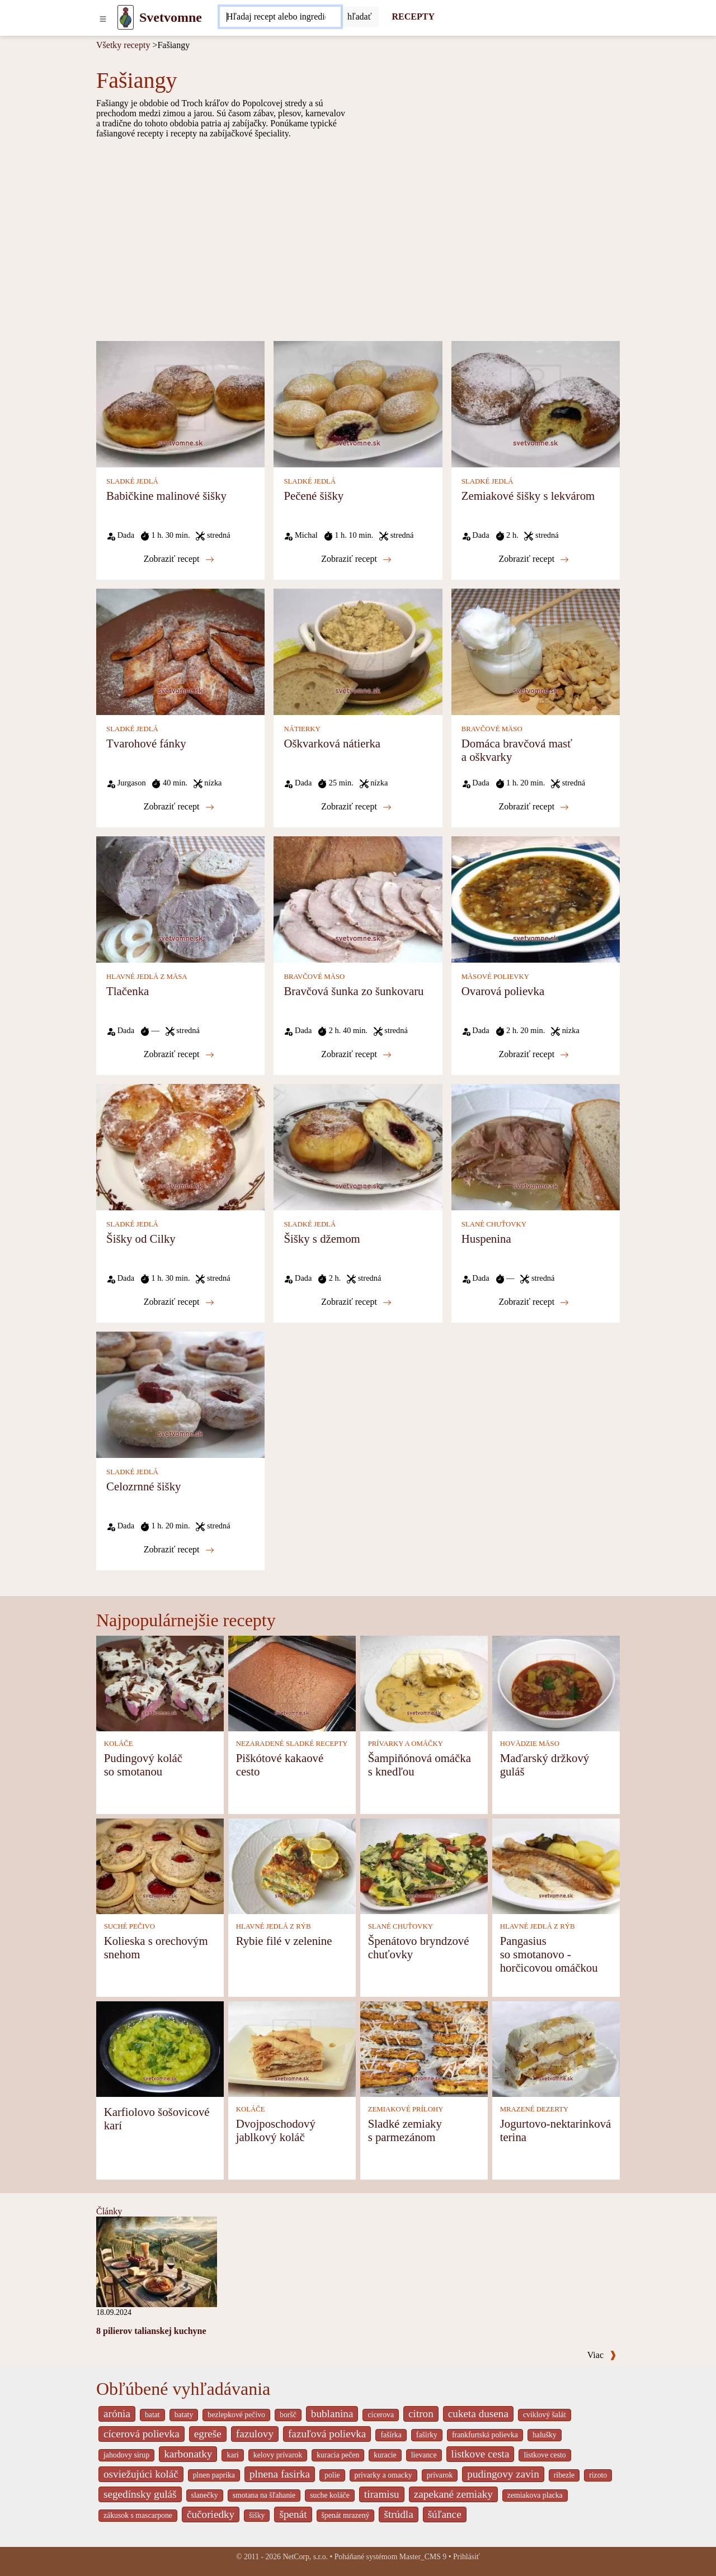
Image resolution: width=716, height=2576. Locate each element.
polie (332, 2475)
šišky (257, 2515)
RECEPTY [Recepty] (413, 16)
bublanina (332, 2413)
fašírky (426, 2435)
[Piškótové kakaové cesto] (292, 1682)
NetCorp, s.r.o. (305, 2557)
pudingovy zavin (503, 2474)
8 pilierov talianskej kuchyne (151, 2331)
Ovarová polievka (502, 990)
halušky (545, 2435)
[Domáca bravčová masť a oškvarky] (535, 651)
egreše (208, 2434)
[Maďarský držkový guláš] (556, 1682)
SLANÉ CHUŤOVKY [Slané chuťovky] (493, 1224)
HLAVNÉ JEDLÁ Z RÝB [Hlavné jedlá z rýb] (273, 1926)
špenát (293, 2514)
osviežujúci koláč (140, 2474)
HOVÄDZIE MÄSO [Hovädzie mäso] (529, 1744)
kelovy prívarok (277, 2455)
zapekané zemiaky (453, 2494)
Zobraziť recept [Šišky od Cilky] (179, 1302)
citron (421, 2413)
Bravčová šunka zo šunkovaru (353, 990)
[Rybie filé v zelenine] (292, 1865)
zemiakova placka (535, 2495)
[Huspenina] (535, 1146)
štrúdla (398, 2514)
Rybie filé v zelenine (284, 1940)
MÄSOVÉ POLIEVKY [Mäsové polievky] (495, 977)
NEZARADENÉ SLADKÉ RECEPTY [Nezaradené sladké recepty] (292, 1744)
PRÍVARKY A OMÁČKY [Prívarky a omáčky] (405, 1744)
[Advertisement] (358, 239)
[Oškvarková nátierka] (358, 651)
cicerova (381, 2415)
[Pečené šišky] (358, 403)
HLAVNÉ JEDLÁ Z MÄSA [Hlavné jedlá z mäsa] (146, 977)
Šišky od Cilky (141, 1238)
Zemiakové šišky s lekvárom (528, 495)
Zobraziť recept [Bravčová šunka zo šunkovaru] (356, 1054)
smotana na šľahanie (264, 2495)
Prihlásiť (466, 2557)
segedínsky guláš (140, 2494)
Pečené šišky (313, 495)
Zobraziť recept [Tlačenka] (179, 1054)
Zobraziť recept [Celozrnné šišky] (179, 1550)
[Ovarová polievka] (535, 898)
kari (232, 2455)
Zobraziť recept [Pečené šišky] (356, 559)
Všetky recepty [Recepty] (123, 45)
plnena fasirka (279, 2474)
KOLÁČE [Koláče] (118, 1744)
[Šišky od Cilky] (180, 1146)
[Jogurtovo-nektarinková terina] (556, 2048)
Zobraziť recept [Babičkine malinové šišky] (179, 559)
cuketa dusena (478, 2413)
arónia (116, 2413)
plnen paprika (214, 2475)
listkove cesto (545, 2455)
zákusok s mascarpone (137, 2515)
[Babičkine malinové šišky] (180, 403)
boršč (288, 2415)
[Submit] (360, 17)
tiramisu (381, 2494)
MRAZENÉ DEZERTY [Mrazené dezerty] (534, 2109)
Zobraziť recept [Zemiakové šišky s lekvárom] (533, 559)
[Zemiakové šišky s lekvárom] (535, 403)
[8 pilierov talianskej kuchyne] (156, 2261)
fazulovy (255, 2434)
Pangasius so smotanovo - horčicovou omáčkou (549, 1954)
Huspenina (486, 1238)
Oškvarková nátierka (332, 743)
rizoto (598, 2475)
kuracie (385, 2455)
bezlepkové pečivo (236, 2415)
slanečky (204, 2495)
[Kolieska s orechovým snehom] (160, 1865)
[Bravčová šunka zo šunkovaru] (358, 898)
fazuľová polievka (327, 2434)
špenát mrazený (346, 2515)
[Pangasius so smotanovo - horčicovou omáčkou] (556, 1865)
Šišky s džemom (322, 1238)
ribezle (564, 2475)
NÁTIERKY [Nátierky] (302, 729)
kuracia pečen (338, 2455)
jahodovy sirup (126, 2455)
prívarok (440, 2475)
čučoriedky (210, 2514)
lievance (424, 2455)
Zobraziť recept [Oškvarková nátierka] (356, 807)
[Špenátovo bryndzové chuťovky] (424, 1865)
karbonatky (188, 2454)
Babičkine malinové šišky (166, 495)
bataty (184, 2415)
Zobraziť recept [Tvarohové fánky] (179, 807)
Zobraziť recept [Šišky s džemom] (356, 1302)
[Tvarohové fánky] (180, 651)
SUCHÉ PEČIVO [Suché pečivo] (129, 1926)
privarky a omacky (383, 2475)
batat (152, 2415)
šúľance (444, 2514)
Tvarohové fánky (146, 743)
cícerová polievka (141, 2434)
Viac (601, 2355)
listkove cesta (480, 2454)
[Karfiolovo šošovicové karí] (160, 2048)
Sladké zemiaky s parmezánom (405, 2130)
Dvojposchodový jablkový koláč (275, 2130)
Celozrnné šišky (143, 1486)
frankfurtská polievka (485, 2435)
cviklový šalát (544, 2415)
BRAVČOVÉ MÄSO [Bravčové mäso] (491, 729)
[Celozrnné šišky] (180, 1394)
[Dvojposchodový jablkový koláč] (292, 2048)
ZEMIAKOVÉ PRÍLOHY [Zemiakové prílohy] (406, 2109)
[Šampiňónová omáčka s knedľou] (424, 1682)
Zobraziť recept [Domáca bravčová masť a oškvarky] (533, 807)
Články (109, 2211)
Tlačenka (127, 990)
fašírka (390, 2435)
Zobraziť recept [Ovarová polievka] (533, 1054)
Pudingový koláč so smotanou (143, 1764)
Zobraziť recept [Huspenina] (533, 1302)
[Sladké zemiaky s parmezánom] (424, 2048)
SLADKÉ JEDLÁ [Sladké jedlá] (132, 481)
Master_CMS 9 (422, 2557)
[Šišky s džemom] (358, 1146)
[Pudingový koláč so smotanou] (160, 1682)
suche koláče (330, 2495)
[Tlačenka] (180, 898)
